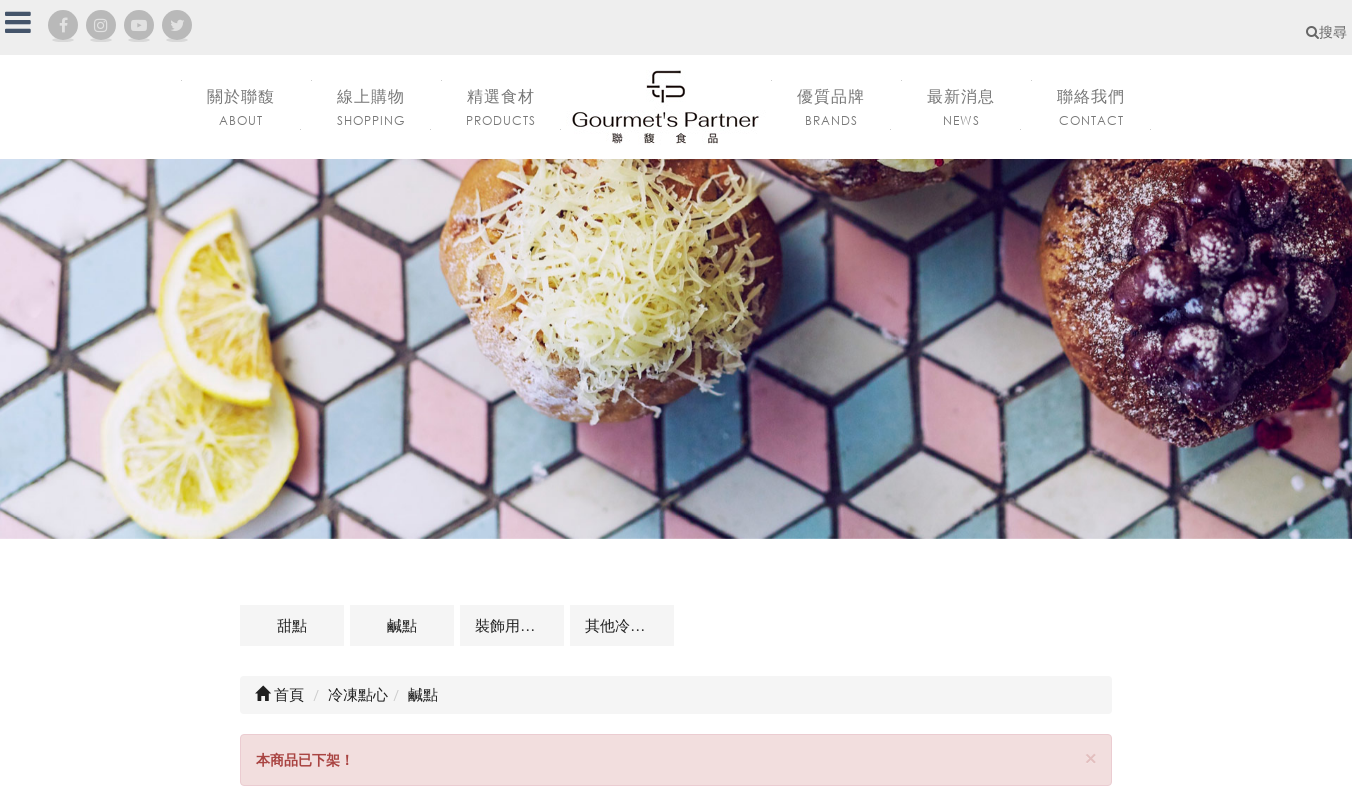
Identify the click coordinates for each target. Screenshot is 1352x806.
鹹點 (402, 625)
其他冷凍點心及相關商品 (629, 625)
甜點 (292, 625)
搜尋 (1326, 31)
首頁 (279, 694)
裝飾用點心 (512, 625)
